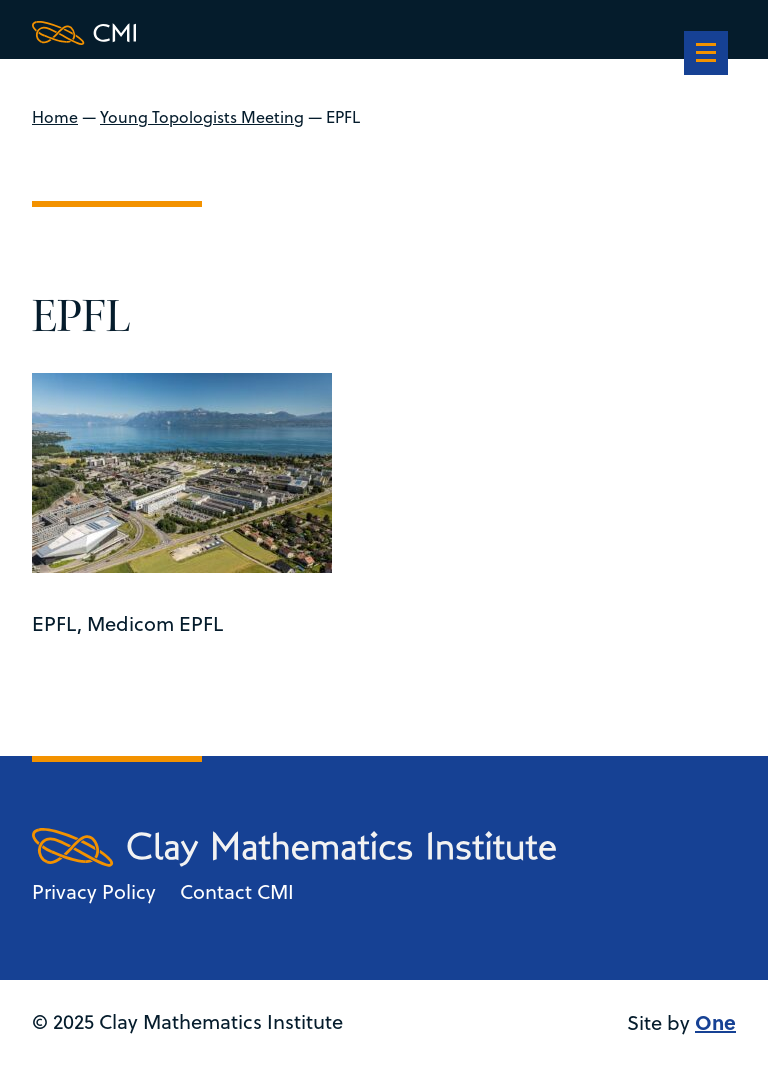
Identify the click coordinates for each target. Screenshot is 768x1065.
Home (55, 117)
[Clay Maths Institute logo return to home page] (294, 33)
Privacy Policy (94, 891)
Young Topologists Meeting (202, 117)
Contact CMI (237, 891)
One (715, 1021)
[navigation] (706, 55)
